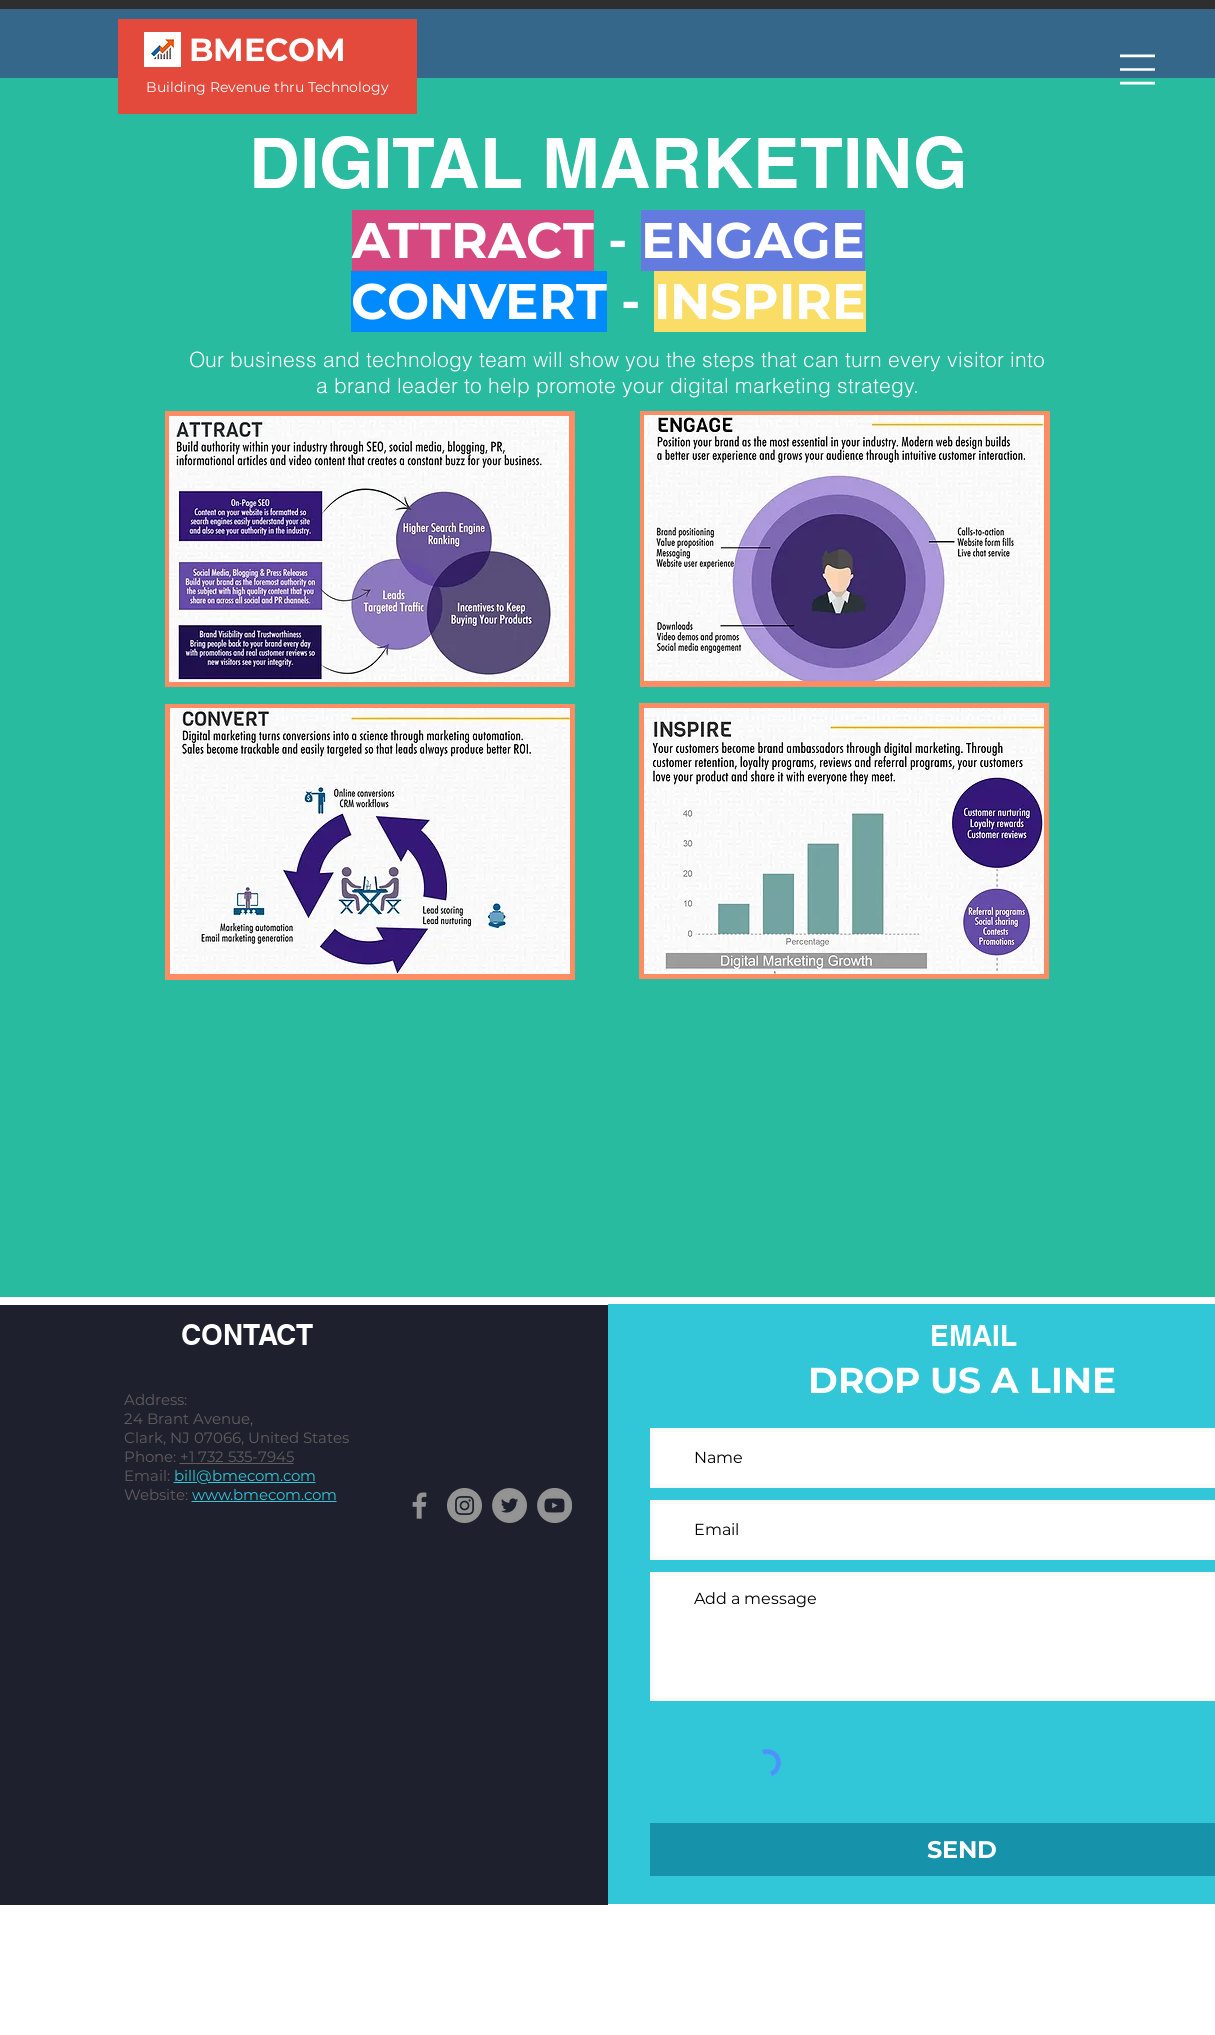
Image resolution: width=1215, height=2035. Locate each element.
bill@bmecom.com (245, 1475)
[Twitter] (509, 1505)
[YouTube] (554, 1505)
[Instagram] (464, 1505)
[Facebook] (419, 1505)
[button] (1137, 69)
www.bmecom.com (264, 1494)
